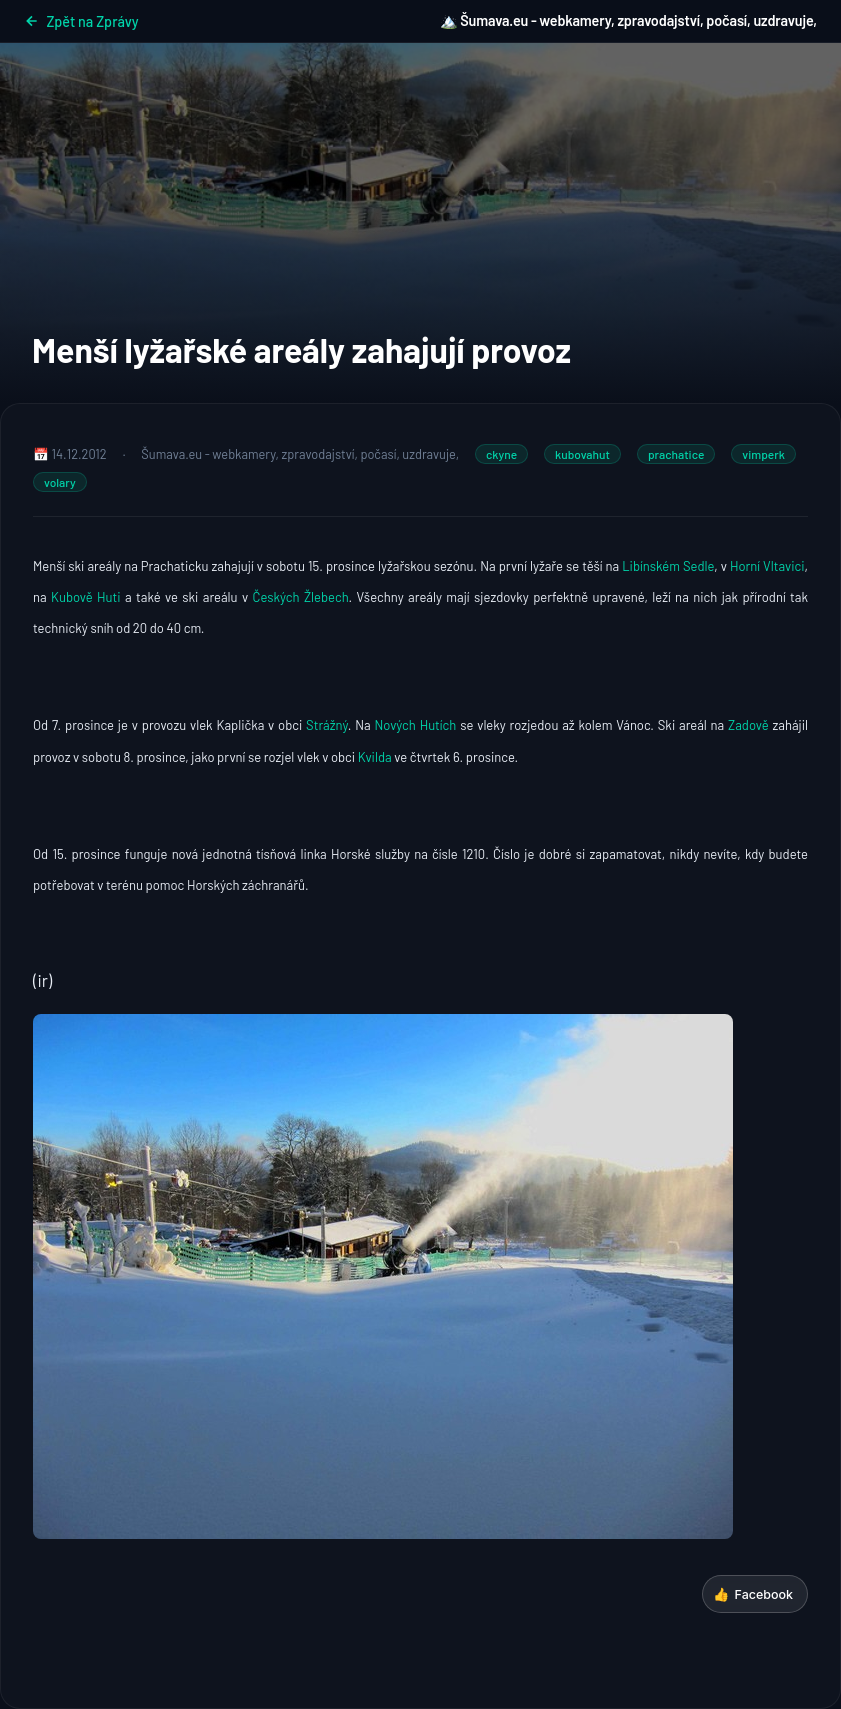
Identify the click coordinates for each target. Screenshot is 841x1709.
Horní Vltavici (767, 566)
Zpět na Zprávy (81, 21)
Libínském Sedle (668, 566)
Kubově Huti (86, 597)
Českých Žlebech (301, 597)
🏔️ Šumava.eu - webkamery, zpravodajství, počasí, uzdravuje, (628, 20)
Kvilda (373, 757)
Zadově (746, 725)
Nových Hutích (416, 725)
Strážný (327, 725)
